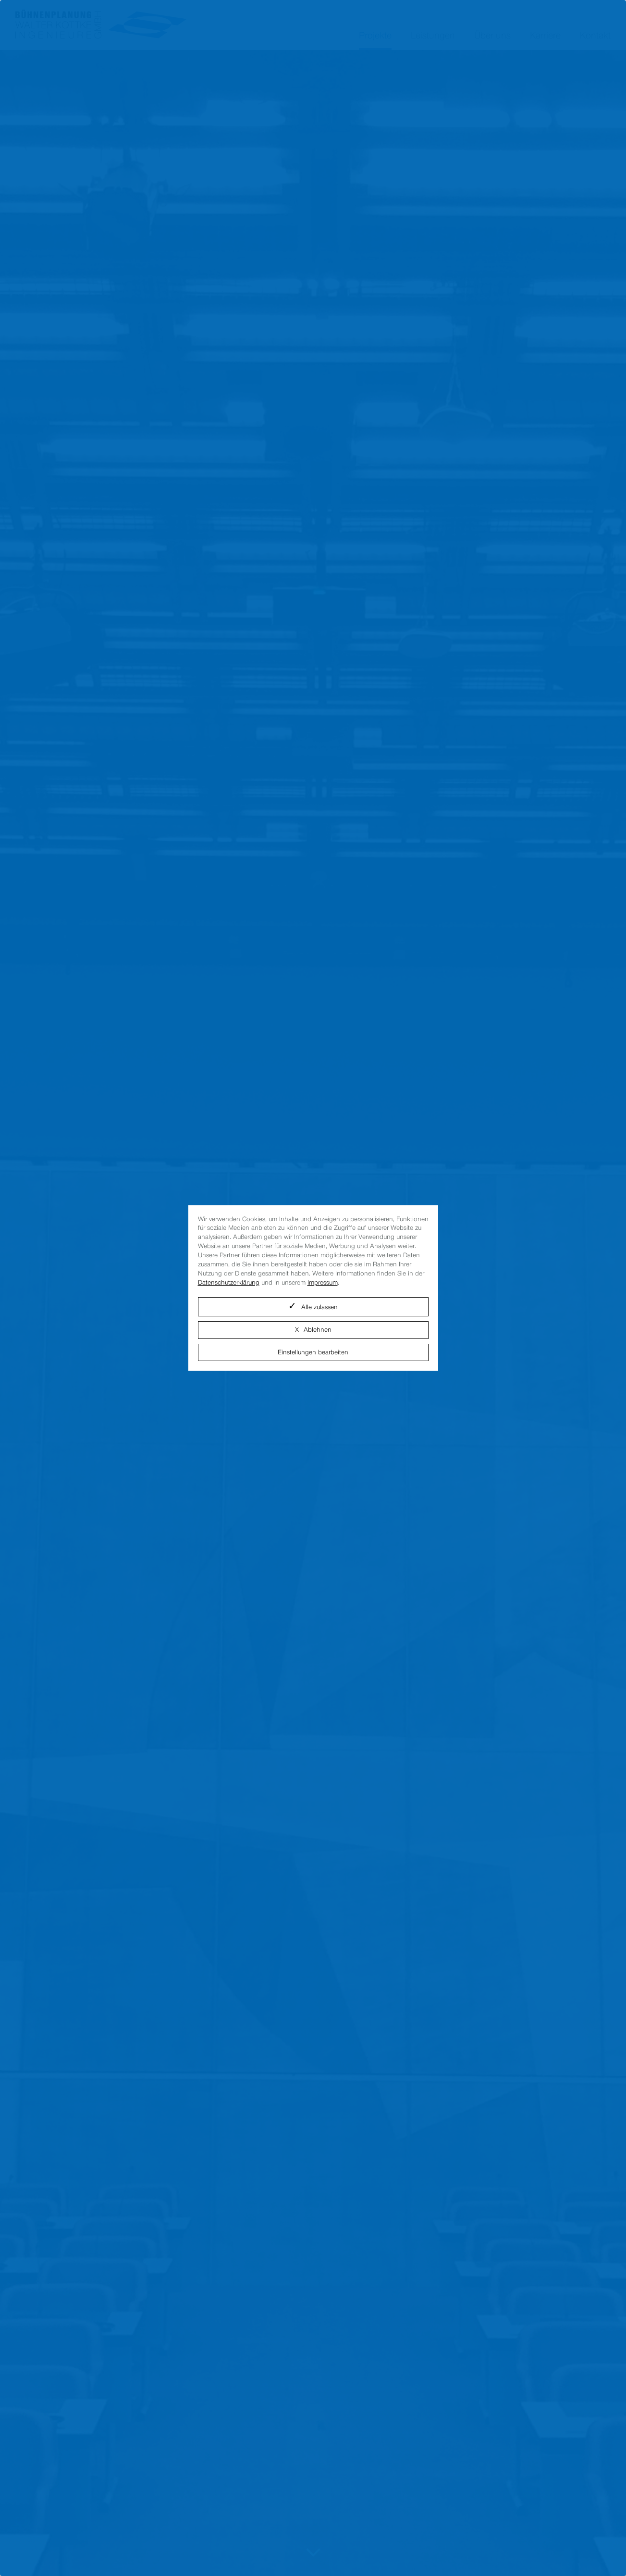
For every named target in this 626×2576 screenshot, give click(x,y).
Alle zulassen (319, 1307)
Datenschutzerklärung (228, 1282)
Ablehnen (317, 1329)
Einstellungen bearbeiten (313, 1352)
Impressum (322, 1282)
